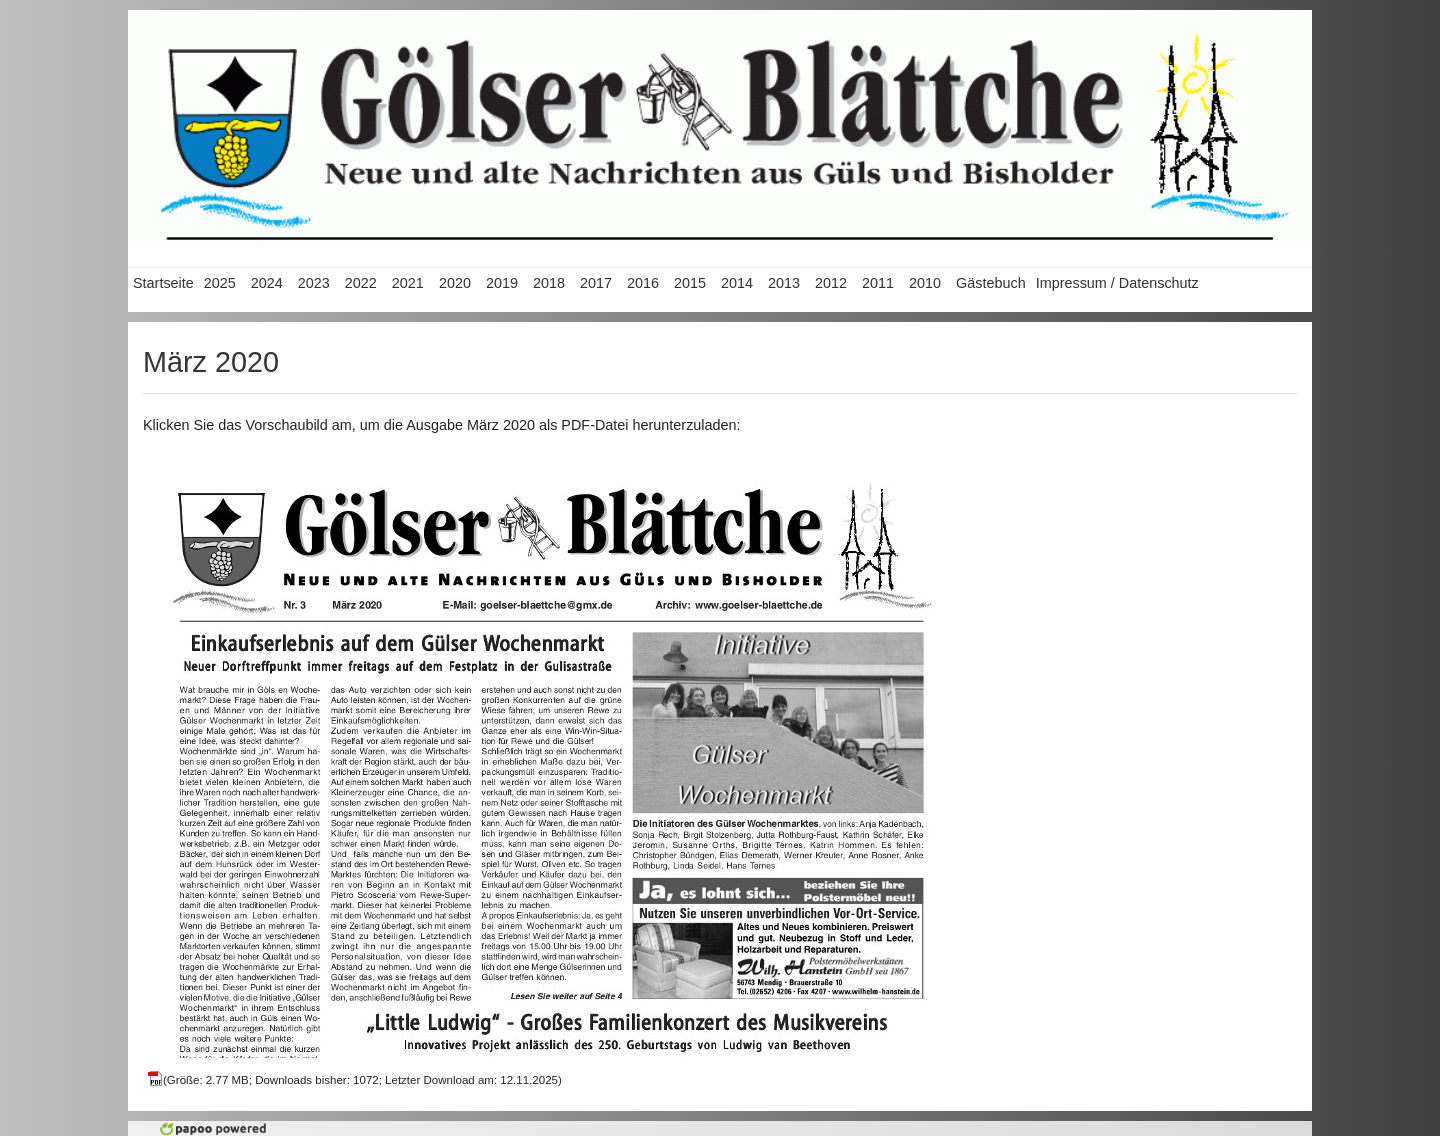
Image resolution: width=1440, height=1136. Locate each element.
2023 (314, 283)
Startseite (163, 283)
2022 (361, 283)
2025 (220, 283)
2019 (502, 283)
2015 (690, 283)
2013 (784, 283)
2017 (596, 283)
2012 (831, 283)
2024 (267, 283)
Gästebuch (991, 283)
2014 (737, 283)
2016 (643, 283)
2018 (549, 283)
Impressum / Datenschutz (1117, 283)
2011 (878, 283)
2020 (455, 283)
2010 (925, 283)
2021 (408, 283)
